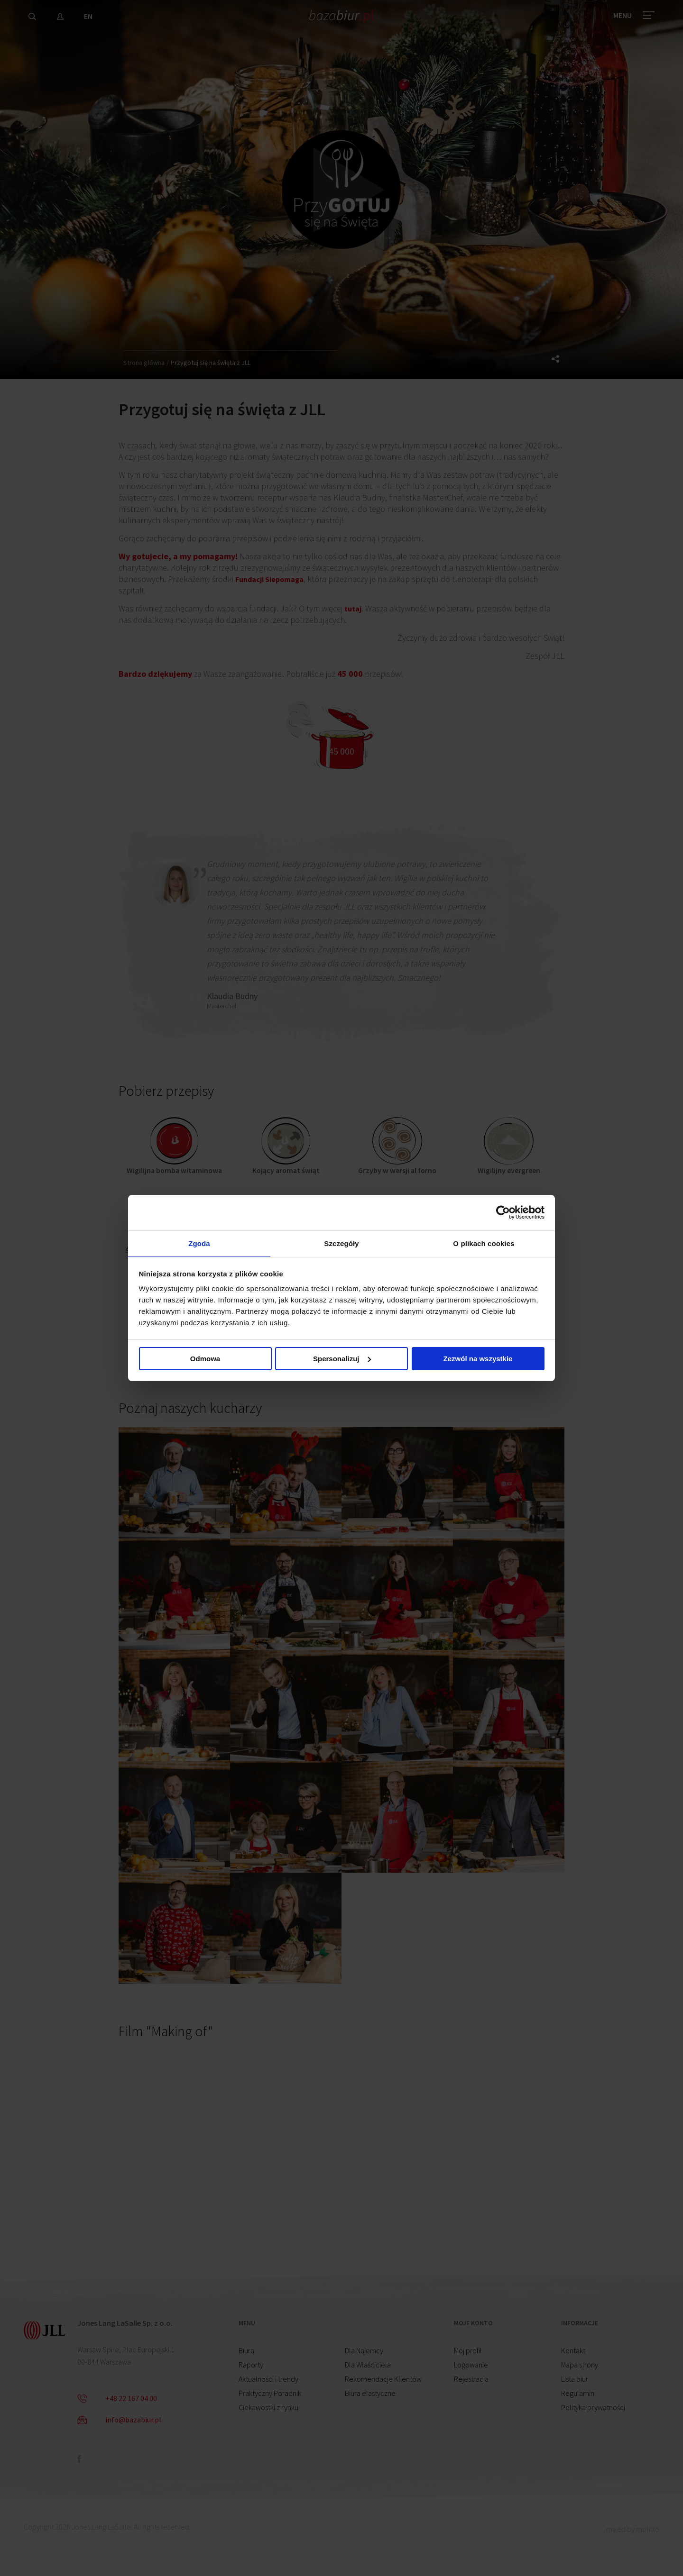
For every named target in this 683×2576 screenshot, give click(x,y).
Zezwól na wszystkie (478, 1360)
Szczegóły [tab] (341, 1243)
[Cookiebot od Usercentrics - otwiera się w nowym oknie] (503, 1211)
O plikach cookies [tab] (483, 1243)
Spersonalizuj (342, 1360)
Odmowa (205, 1360)
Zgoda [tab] (199, 1243)
